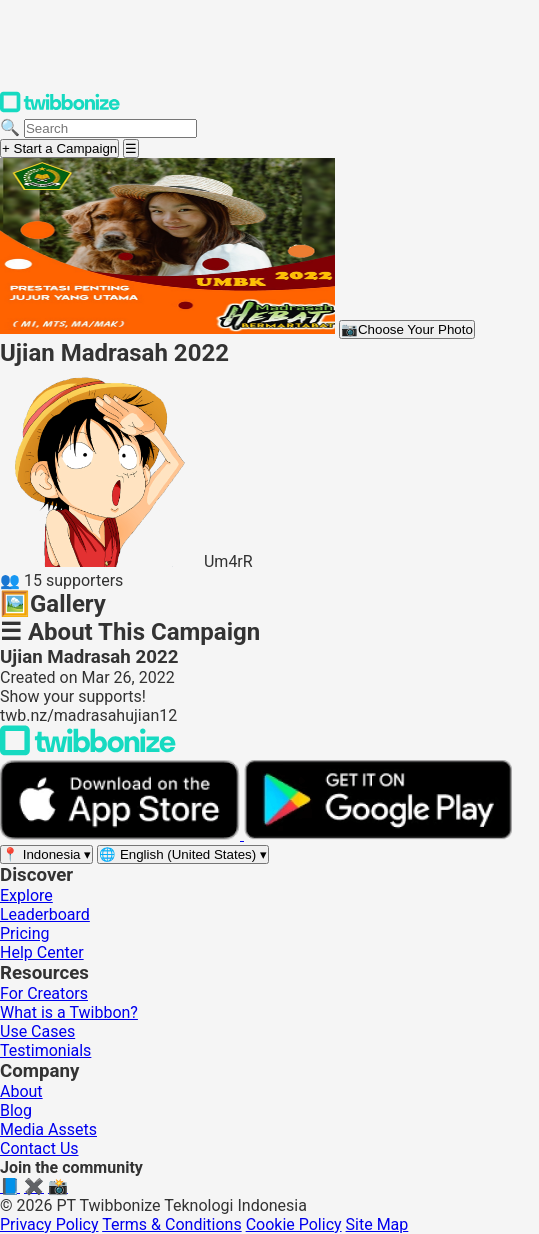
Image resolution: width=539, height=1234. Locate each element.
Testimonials (45, 1050)
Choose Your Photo (407, 329)
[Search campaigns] (110, 128)
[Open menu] (131, 148)
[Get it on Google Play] (378, 834)
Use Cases (37, 1031)
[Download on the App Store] (122, 834)
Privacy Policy (49, 1224)
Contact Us (39, 1148)
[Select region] (46, 854)
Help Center (42, 952)
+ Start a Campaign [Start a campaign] (59, 148)
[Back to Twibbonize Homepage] (88, 750)
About (21, 1091)
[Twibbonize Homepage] (60, 108)
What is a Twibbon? (69, 1012)
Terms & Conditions (172, 1224)
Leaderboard (45, 914)
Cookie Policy (294, 1224)
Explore (26, 895)
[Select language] (183, 854)
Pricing (25, 933)
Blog (16, 1110)
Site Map (377, 1224)
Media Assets (48, 1129)
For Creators (44, 993)
